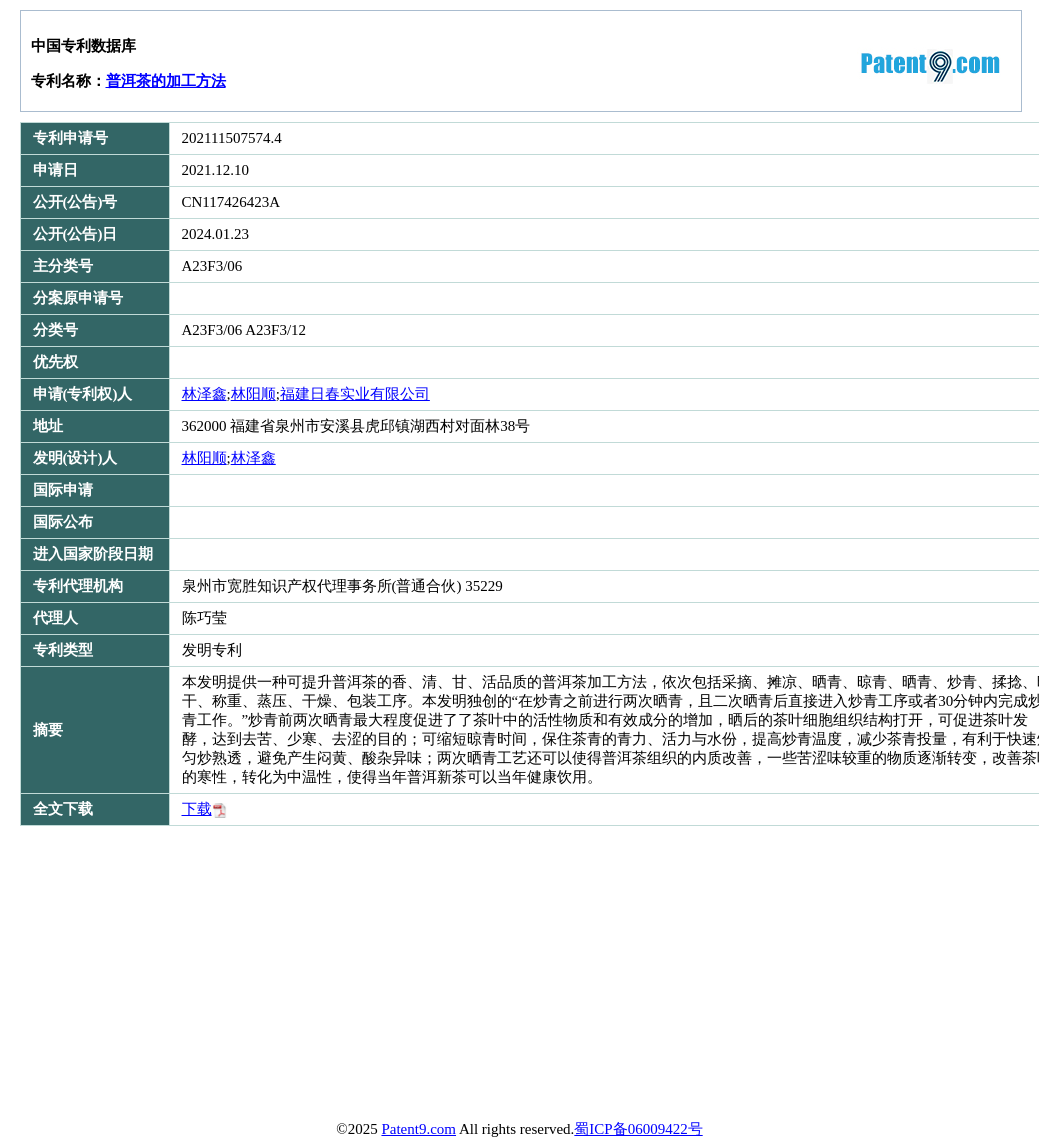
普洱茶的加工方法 (166, 81)
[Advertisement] (396, 976)
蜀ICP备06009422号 (638, 1129)
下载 (204, 809)
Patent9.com (418, 1129)
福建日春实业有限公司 (355, 394)
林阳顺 (253, 394)
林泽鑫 (204, 394)
